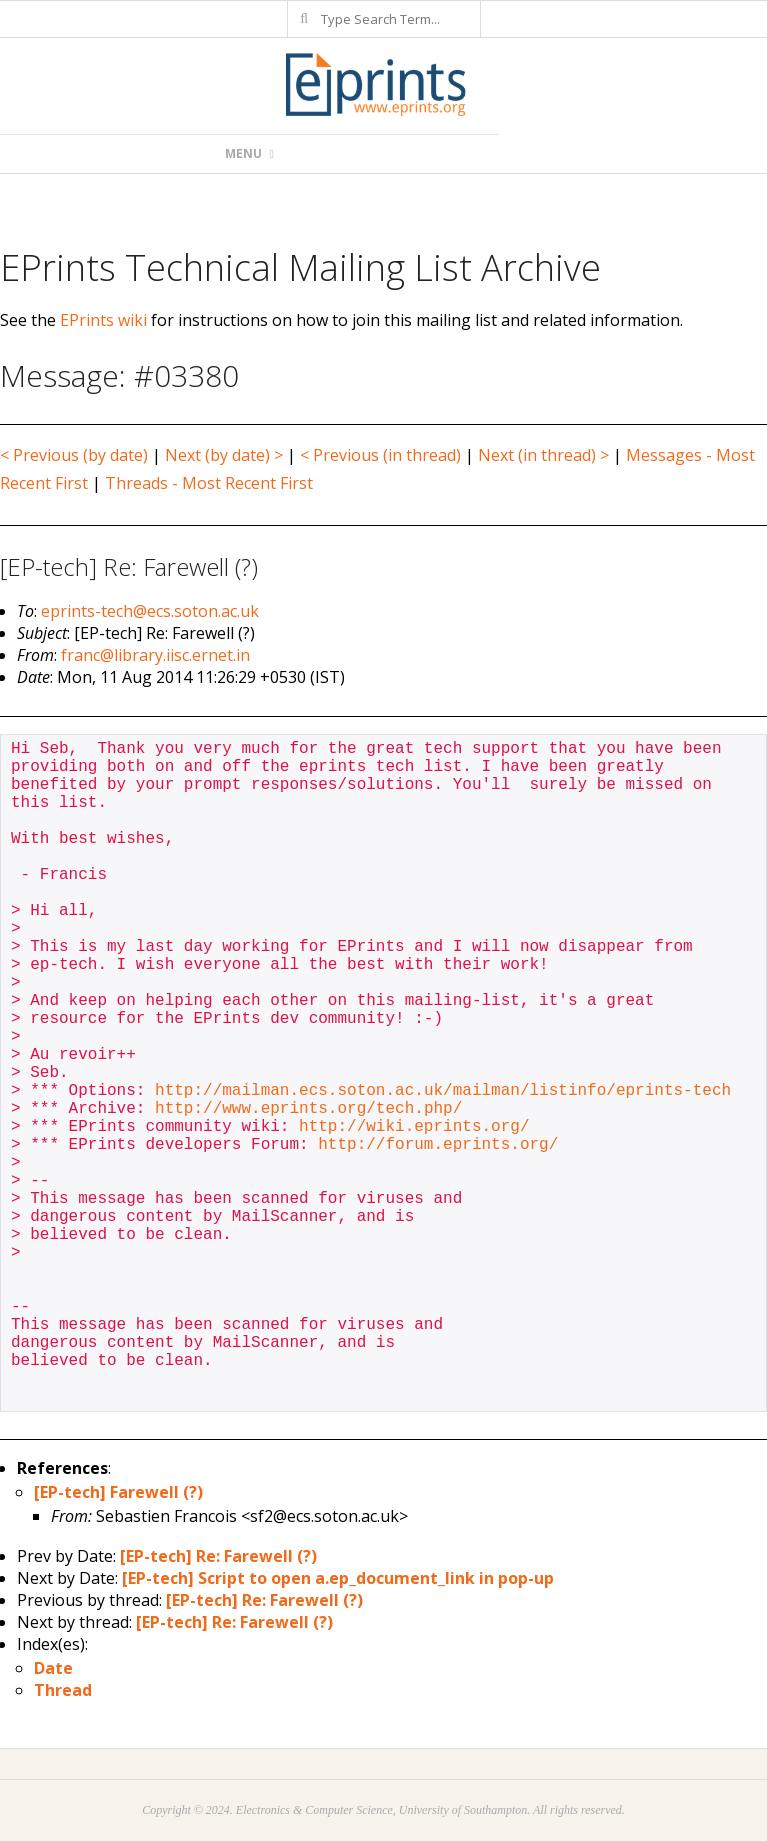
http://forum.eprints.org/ (438, 1145)
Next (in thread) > (543, 455)
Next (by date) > (224, 455)
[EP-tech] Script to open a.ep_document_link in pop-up (338, 1578)
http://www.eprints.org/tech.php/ (308, 1109)
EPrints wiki (103, 320)
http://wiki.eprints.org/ (414, 1127)
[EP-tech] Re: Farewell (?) (218, 1556)
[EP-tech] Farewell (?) (118, 1492)
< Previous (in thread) (380, 455)
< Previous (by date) (74, 455)
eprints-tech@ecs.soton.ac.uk (150, 611)
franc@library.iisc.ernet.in (155, 655)
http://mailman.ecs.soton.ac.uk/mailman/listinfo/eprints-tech (443, 1091)
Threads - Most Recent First (209, 483)
